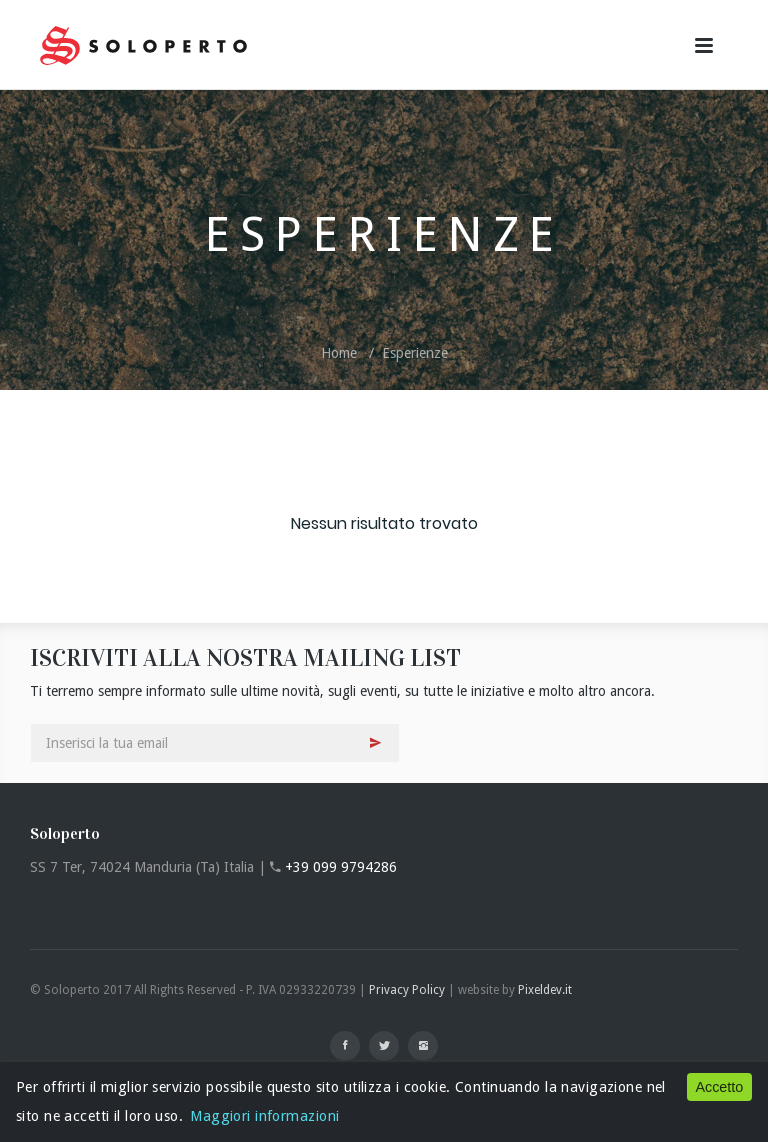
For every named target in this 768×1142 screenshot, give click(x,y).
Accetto (719, 1087)
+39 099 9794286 (341, 867)
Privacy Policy (407, 990)
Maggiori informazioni (264, 1116)
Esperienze (415, 353)
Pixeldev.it (545, 990)
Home (339, 353)
